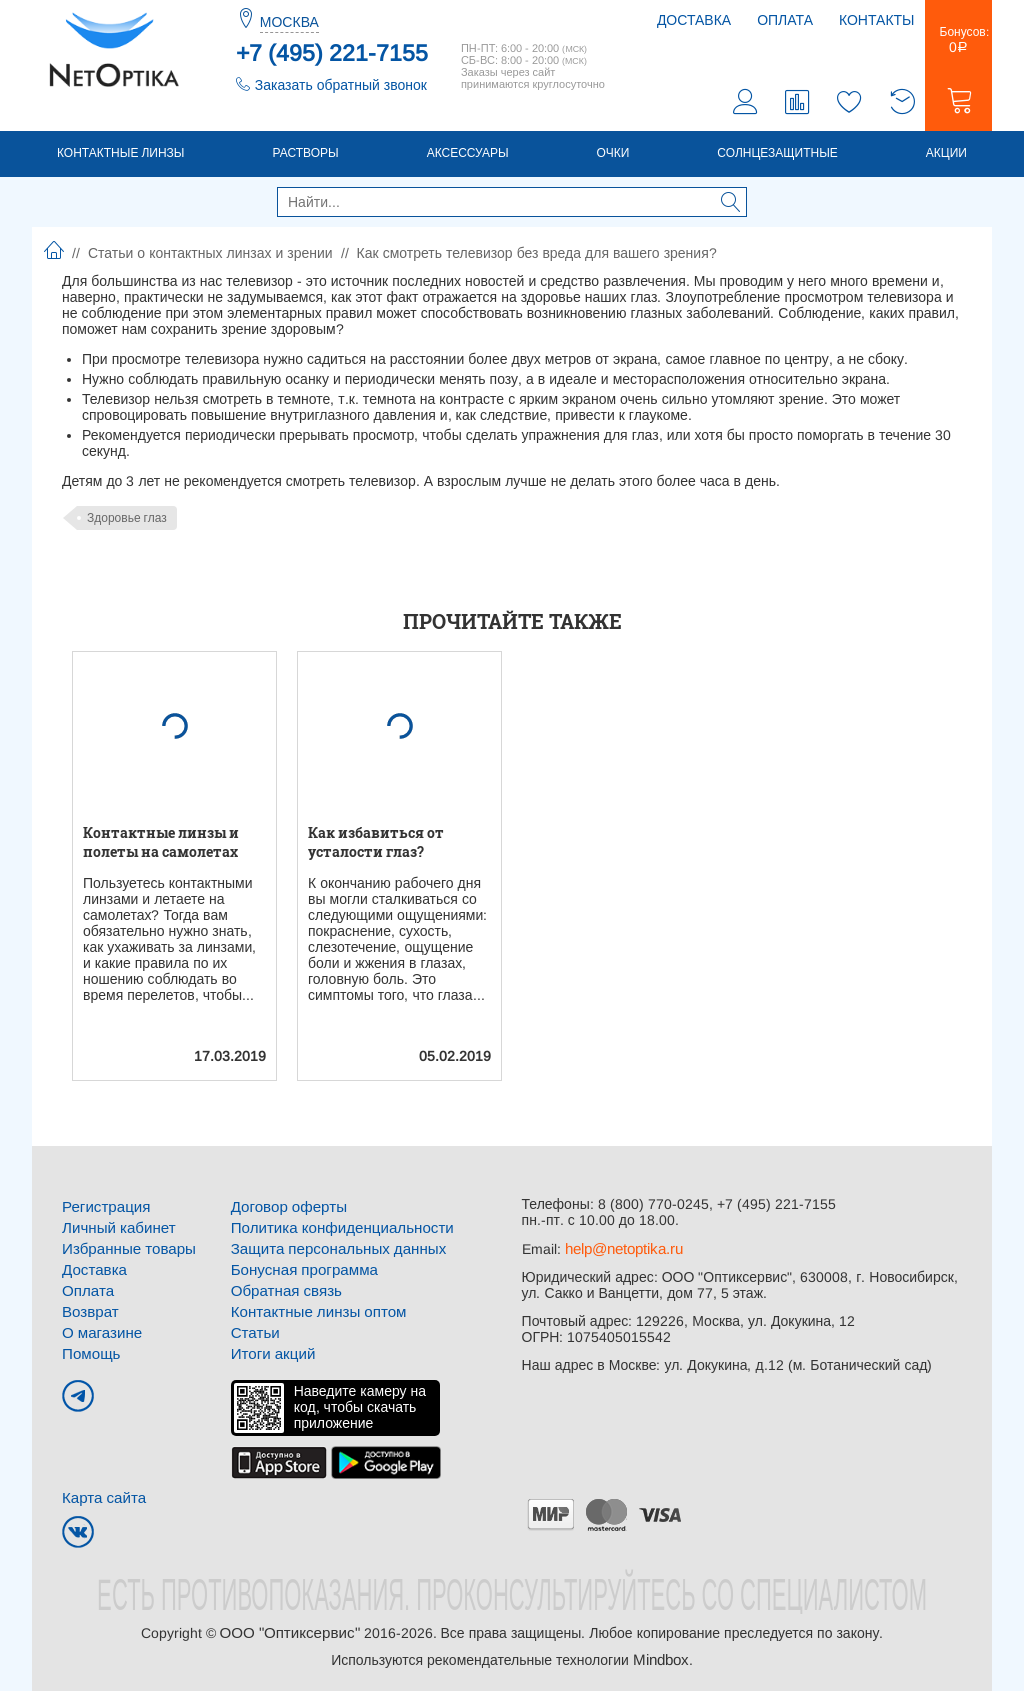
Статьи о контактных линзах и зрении (210, 257)
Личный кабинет (114, 1230)
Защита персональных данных (331, 1250)
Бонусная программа (299, 1270)
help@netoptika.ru (623, 1252)
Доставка (694, 20)
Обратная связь (282, 1290)
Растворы (305, 157)
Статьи (253, 1330)
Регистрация (103, 1210)
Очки (613, 157)
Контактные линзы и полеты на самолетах (161, 846)
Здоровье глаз (127, 522)
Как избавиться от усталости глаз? (376, 846)
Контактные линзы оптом (312, 1310)
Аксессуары (468, 157)
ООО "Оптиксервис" (289, 1627)
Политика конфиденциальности (334, 1230)
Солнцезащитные (777, 157)
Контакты (877, 20)
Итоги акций (270, 1350)
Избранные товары (124, 1250)
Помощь (89, 1350)
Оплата (785, 20)
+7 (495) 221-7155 (332, 53)
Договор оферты (285, 1210)
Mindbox (661, 1653)
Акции (946, 157)
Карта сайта (101, 1493)
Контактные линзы (120, 157)
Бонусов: (958, 44)
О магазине (99, 1330)
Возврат (88, 1310)
